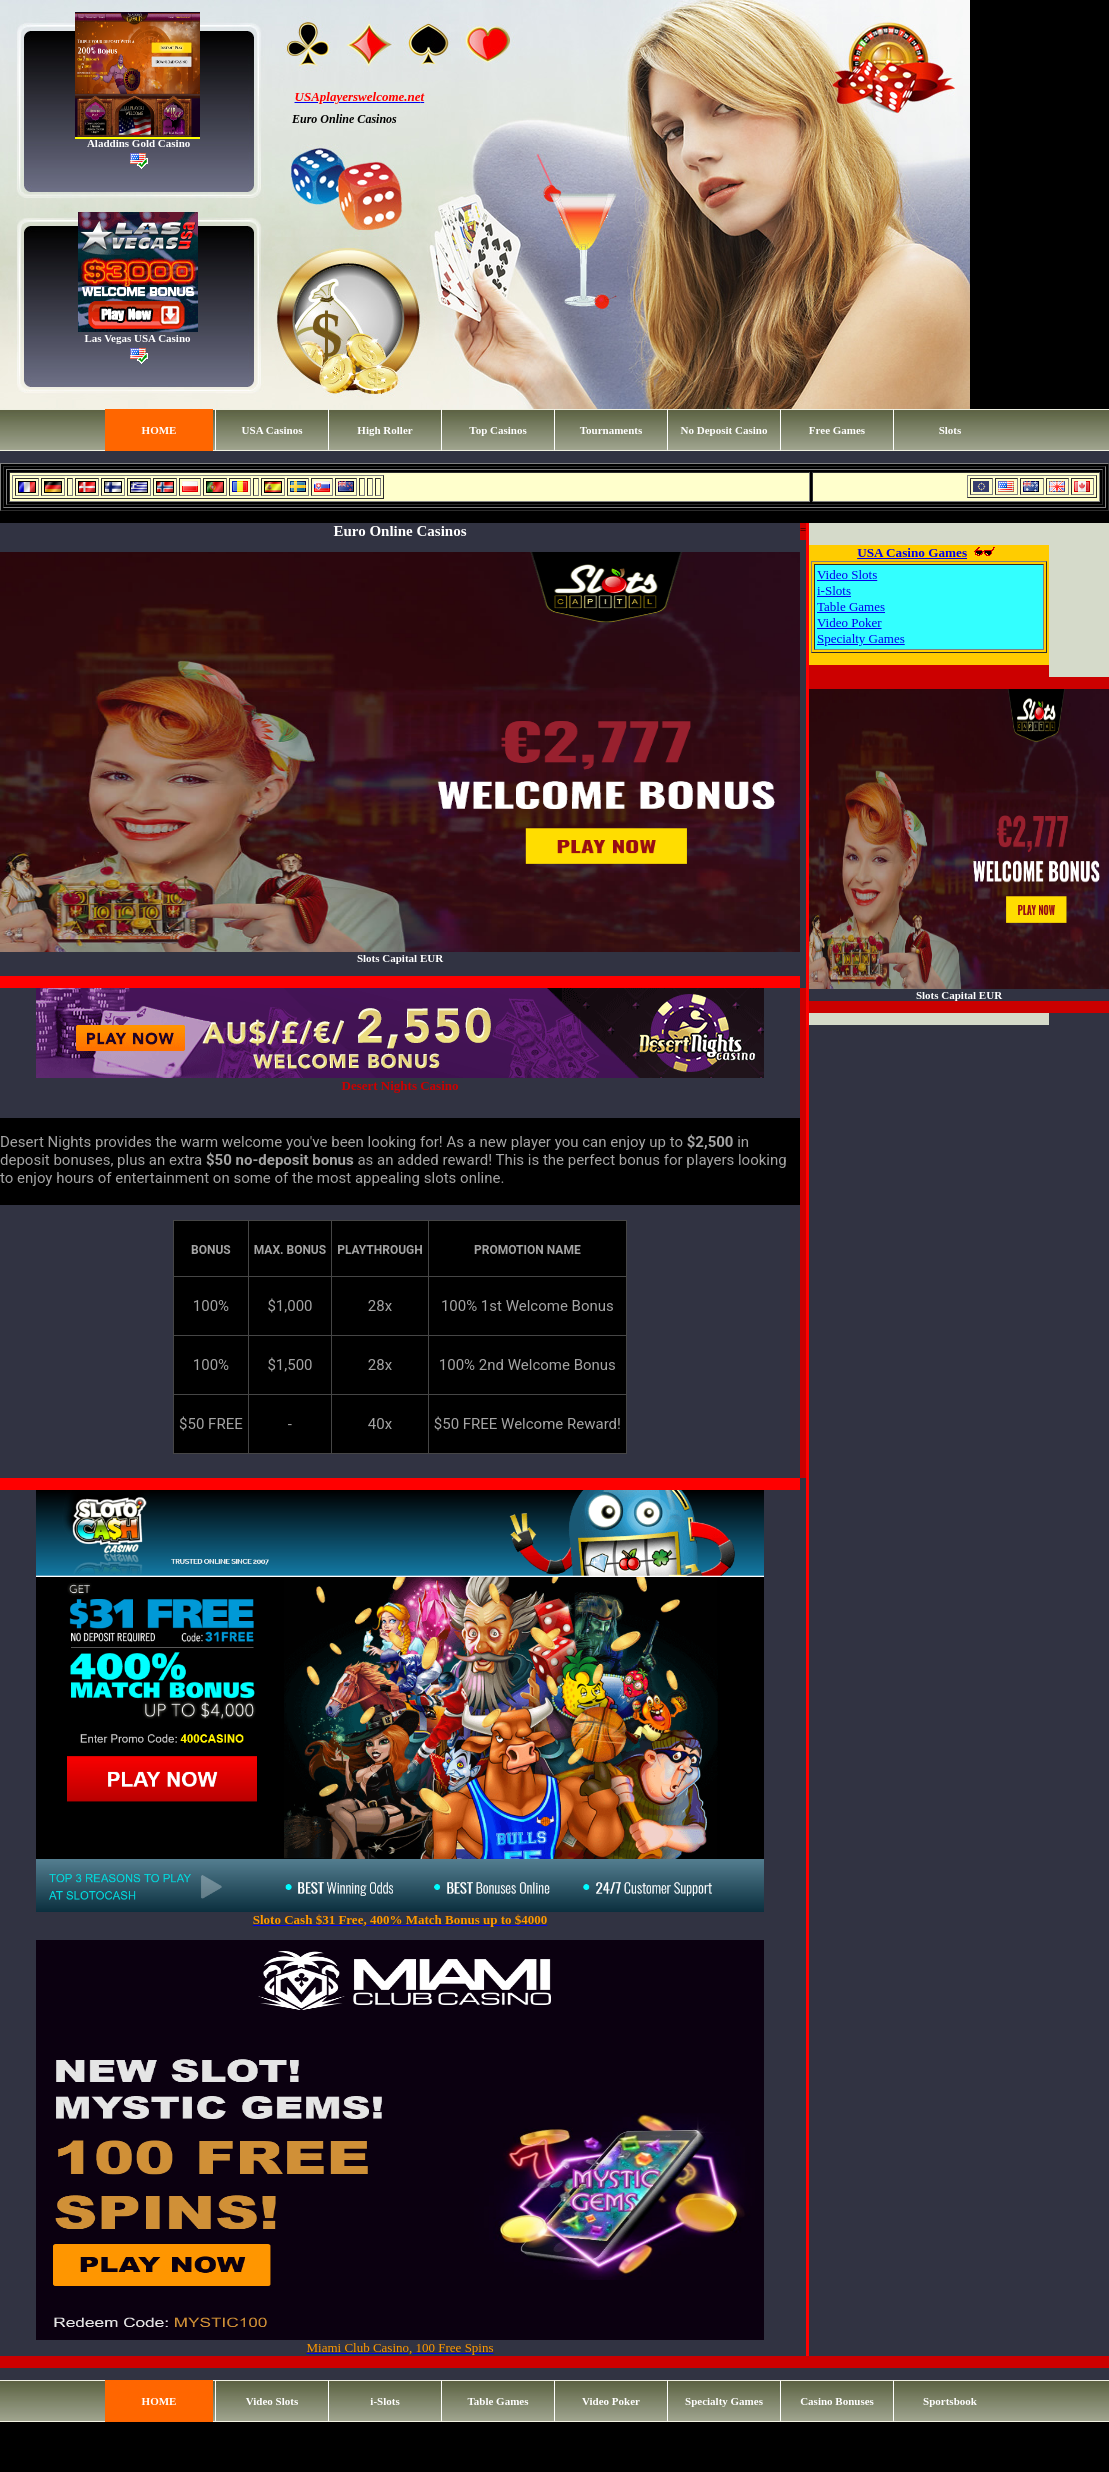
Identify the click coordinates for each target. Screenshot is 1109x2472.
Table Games (851, 606)
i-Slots (834, 590)
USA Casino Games (912, 552)
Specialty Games (861, 638)
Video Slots (847, 574)
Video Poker (849, 622)
